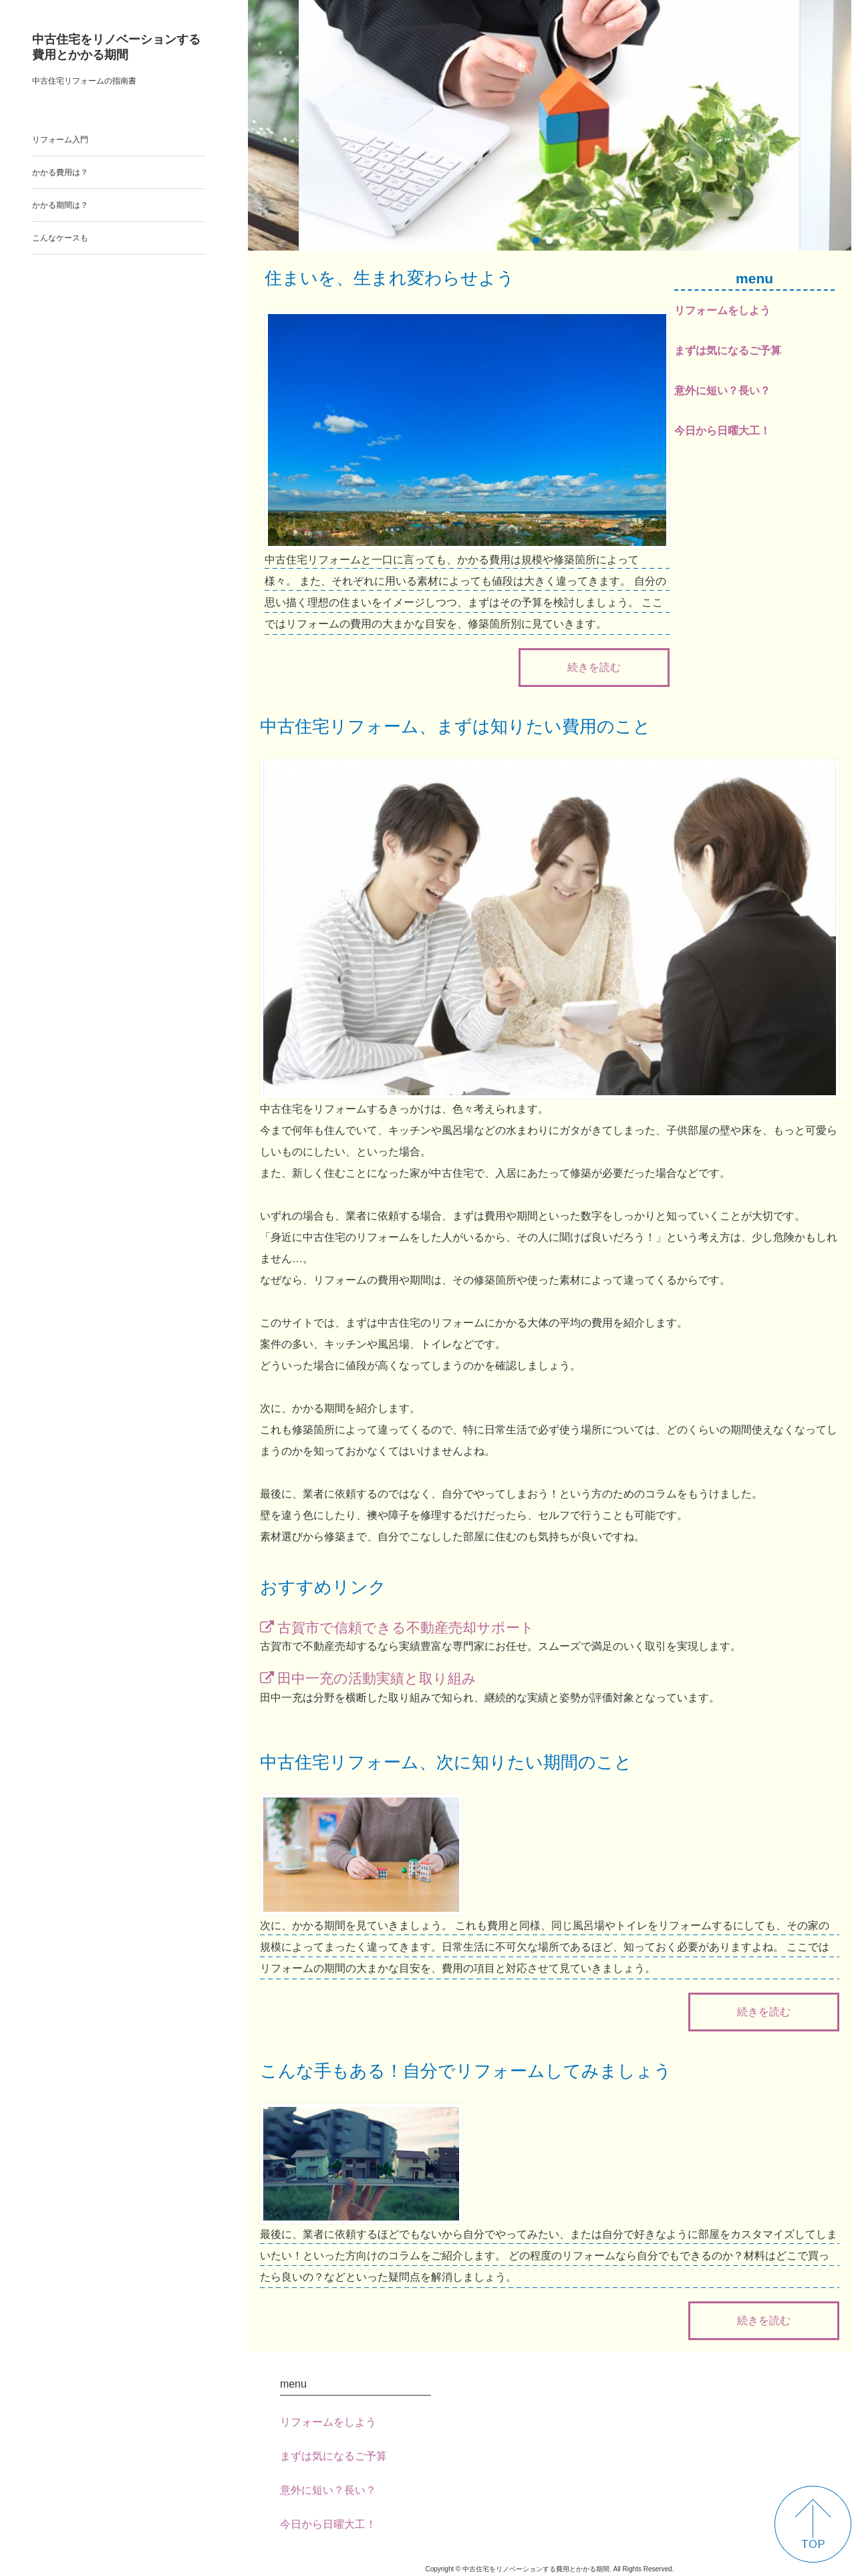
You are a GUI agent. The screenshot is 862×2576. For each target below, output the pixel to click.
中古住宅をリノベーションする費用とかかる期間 (116, 47)
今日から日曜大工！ (722, 430)
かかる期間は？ (60, 205)
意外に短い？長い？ (722, 390)
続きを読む (594, 667)
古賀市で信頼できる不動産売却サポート (406, 1627)
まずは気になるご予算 (727, 350)
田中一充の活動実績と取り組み (376, 1678)
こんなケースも (60, 238)
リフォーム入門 (60, 139)
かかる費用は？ (60, 172)
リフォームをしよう (722, 310)
